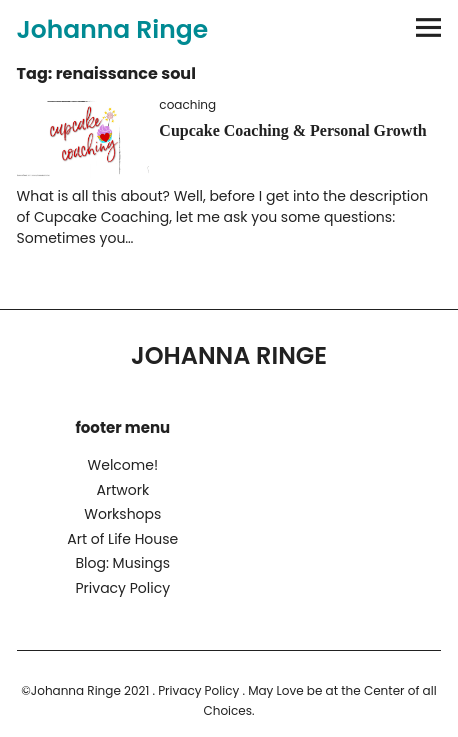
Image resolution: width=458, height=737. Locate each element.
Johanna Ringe (113, 29)
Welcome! (123, 465)
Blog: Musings (122, 563)
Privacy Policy (123, 588)
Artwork (122, 490)
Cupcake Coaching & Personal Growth (292, 130)
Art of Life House (122, 539)
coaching (187, 104)
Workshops (122, 514)
